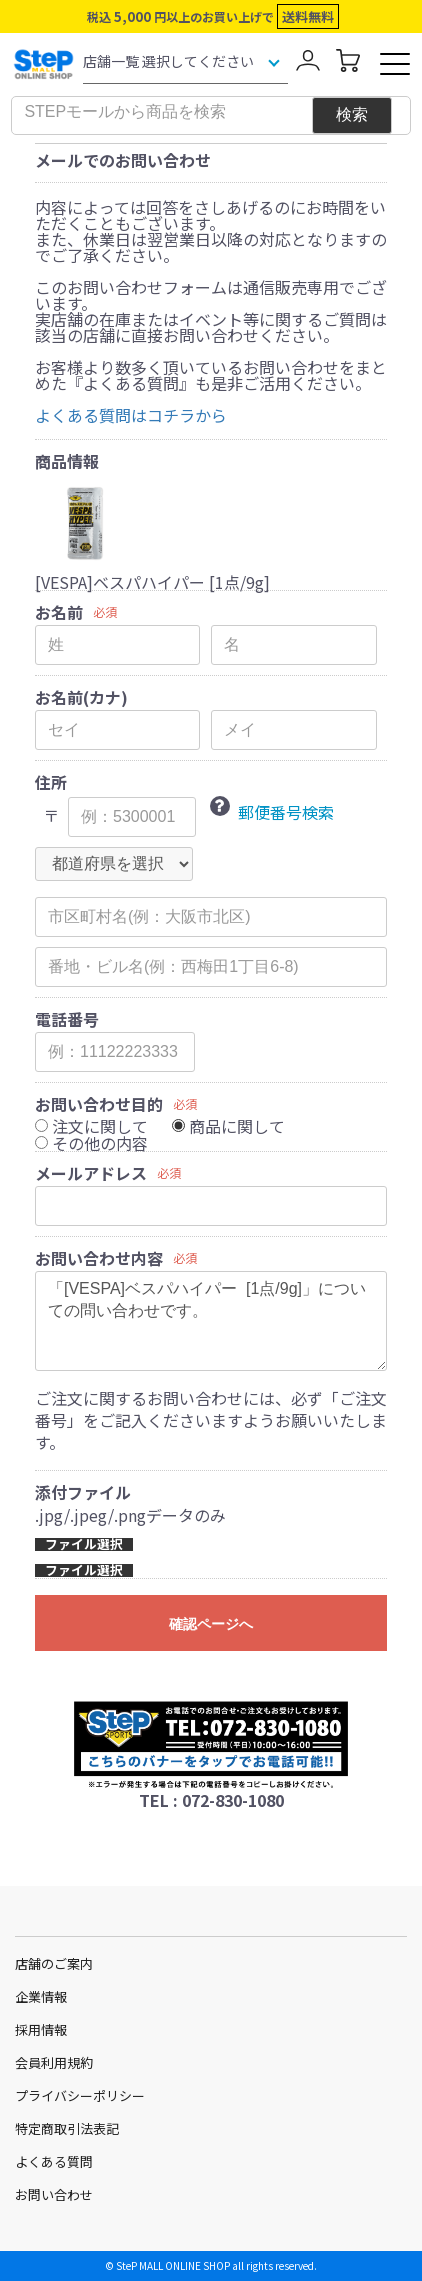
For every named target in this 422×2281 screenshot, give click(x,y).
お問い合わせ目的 (99, 1104)
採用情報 (41, 2029)
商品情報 (67, 461)
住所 (51, 782)
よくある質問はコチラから (131, 415)
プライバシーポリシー (80, 2095)
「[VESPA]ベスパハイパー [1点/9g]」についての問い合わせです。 (211, 1321)
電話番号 (67, 1019)
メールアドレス (91, 1173)
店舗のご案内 (54, 1963)
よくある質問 (54, 2161)
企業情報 (41, 1996)
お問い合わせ (54, 2194)
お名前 (59, 612)
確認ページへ (211, 1624)
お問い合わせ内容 (99, 1258)
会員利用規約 (54, 2062)
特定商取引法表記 (67, 2128)
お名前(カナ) (81, 697)
